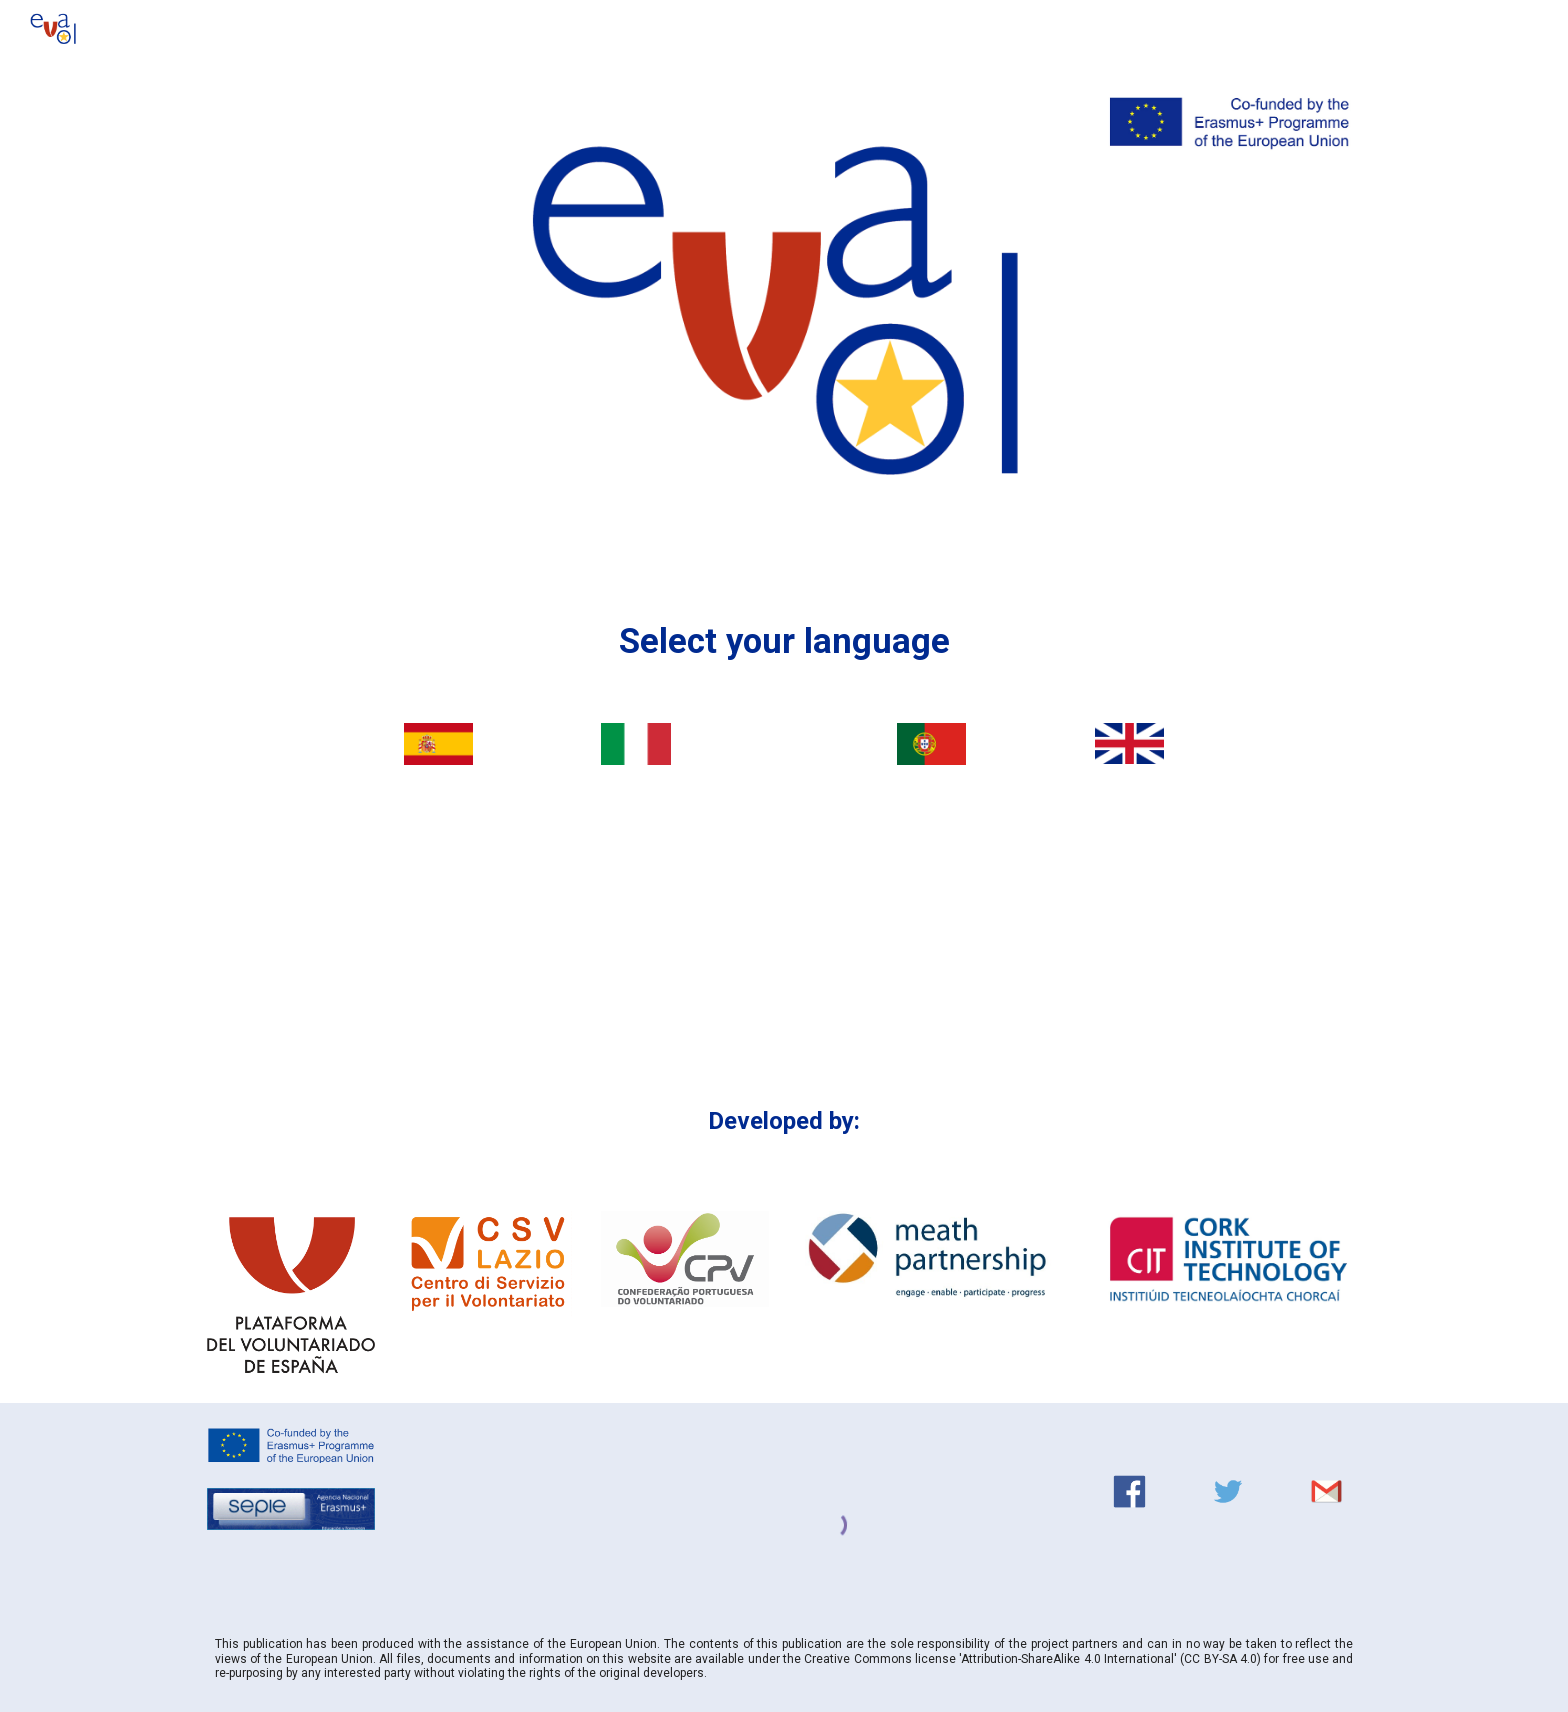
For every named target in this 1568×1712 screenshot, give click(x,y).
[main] (784, 641)
